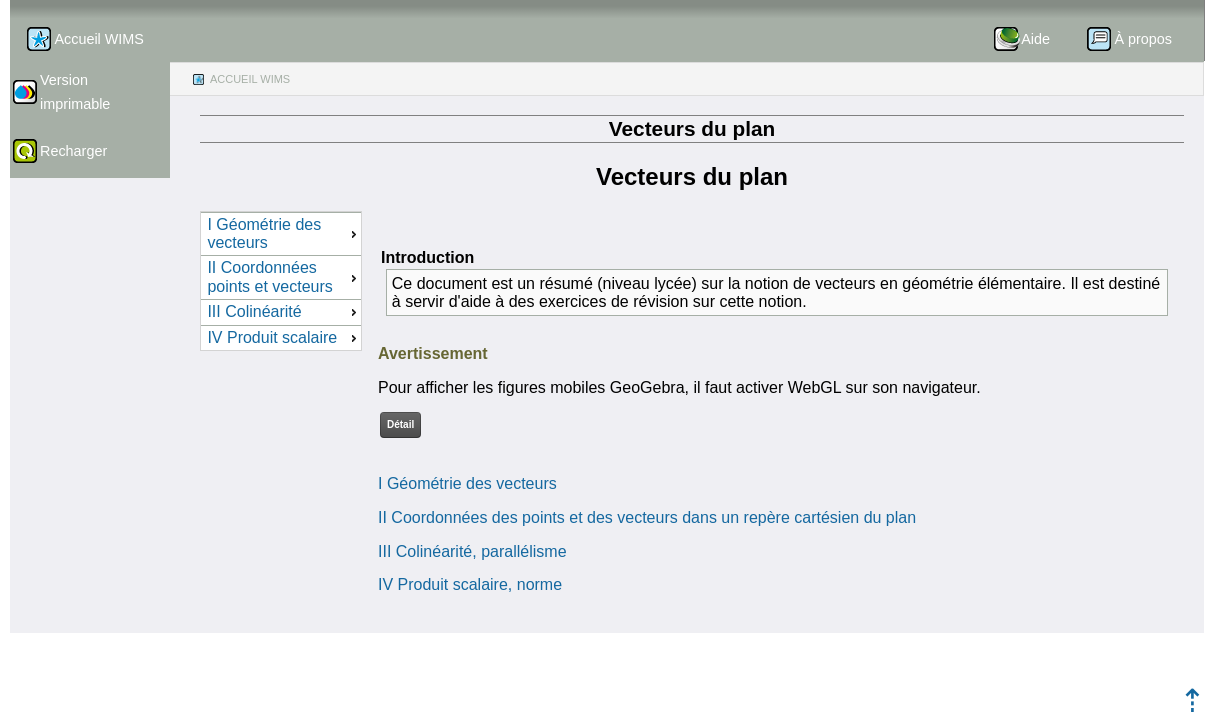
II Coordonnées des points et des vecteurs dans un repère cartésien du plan (647, 517)
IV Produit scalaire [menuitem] (284, 337)
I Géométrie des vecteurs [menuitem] (284, 233)
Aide (1035, 39)
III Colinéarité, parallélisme (472, 551)
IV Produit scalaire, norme (470, 584)
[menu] (281, 281)
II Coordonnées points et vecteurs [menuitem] (284, 276)
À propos (1143, 39)
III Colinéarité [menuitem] (284, 311)
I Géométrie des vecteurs (467, 483)
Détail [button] (400, 424)
